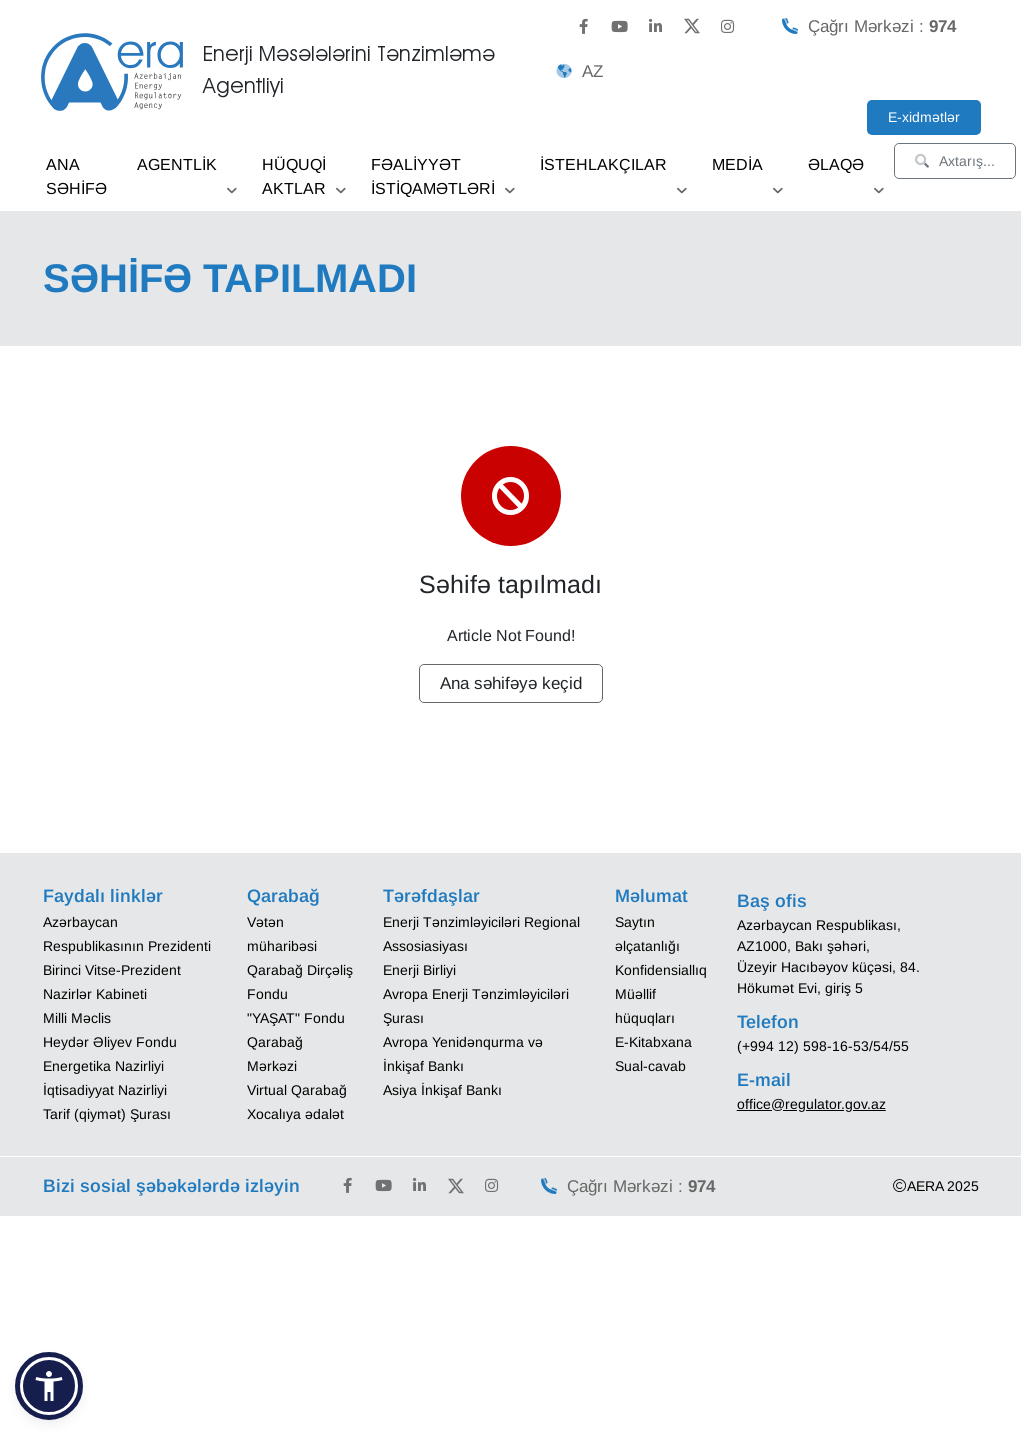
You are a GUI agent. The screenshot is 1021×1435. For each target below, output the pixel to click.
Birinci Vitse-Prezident (112, 970)
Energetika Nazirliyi (103, 1066)
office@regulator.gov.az (811, 1104)
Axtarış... (955, 161)
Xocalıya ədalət (295, 1114)
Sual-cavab (650, 1066)
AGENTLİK (187, 171)
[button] (49, 1386)
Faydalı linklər (103, 896)
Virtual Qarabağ (297, 1090)
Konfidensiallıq (661, 970)
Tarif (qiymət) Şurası (107, 1114)
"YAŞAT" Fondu (296, 1018)
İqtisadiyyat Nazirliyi (105, 1090)
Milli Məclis (77, 1018)
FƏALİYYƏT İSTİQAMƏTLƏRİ (443, 183)
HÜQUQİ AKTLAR (304, 183)
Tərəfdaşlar (431, 896)
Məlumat (651, 896)
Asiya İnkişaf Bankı (442, 1090)
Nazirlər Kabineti (95, 994)
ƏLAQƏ (846, 171)
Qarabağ (283, 896)
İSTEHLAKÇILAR (613, 171)
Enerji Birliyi (419, 970)
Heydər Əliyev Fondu (110, 1042)
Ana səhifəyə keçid (511, 683)
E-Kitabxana (653, 1042)
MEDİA (747, 171)
